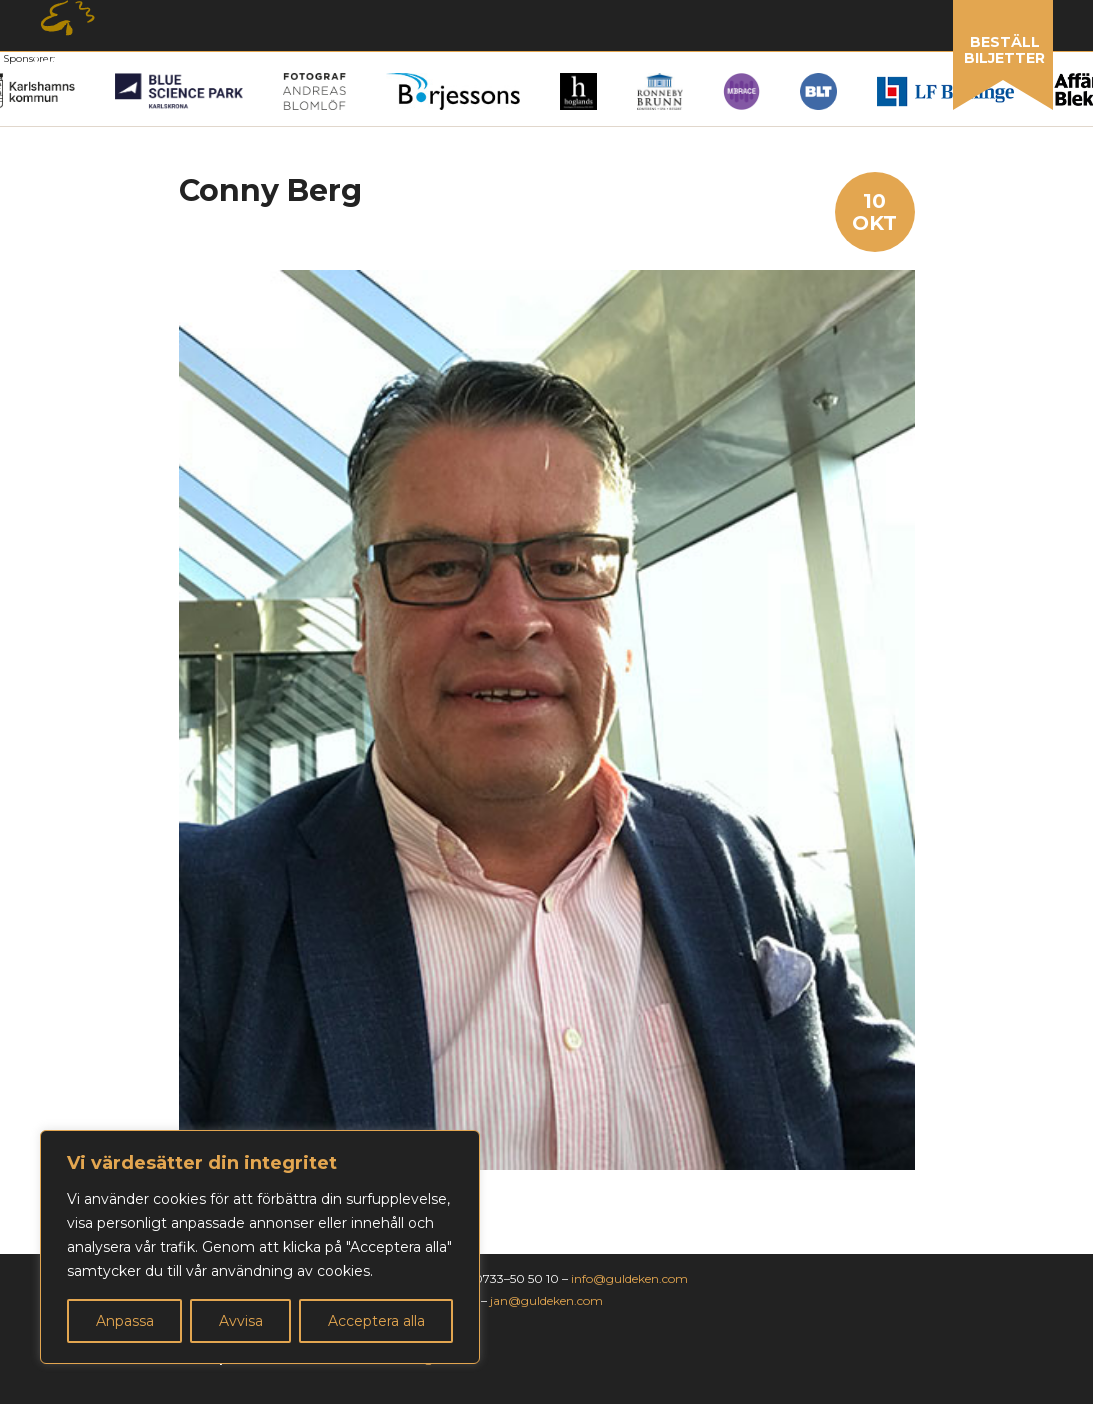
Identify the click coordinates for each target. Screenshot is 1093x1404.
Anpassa (125, 1321)
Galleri (511, 65)
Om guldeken (778, 66)
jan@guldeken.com (546, 1300)
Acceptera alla (376, 1321)
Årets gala (81, 66)
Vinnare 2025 (381, 65)
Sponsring (632, 65)
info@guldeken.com (629, 1278)
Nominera (229, 66)
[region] (260, 1247)
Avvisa (241, 1321)
